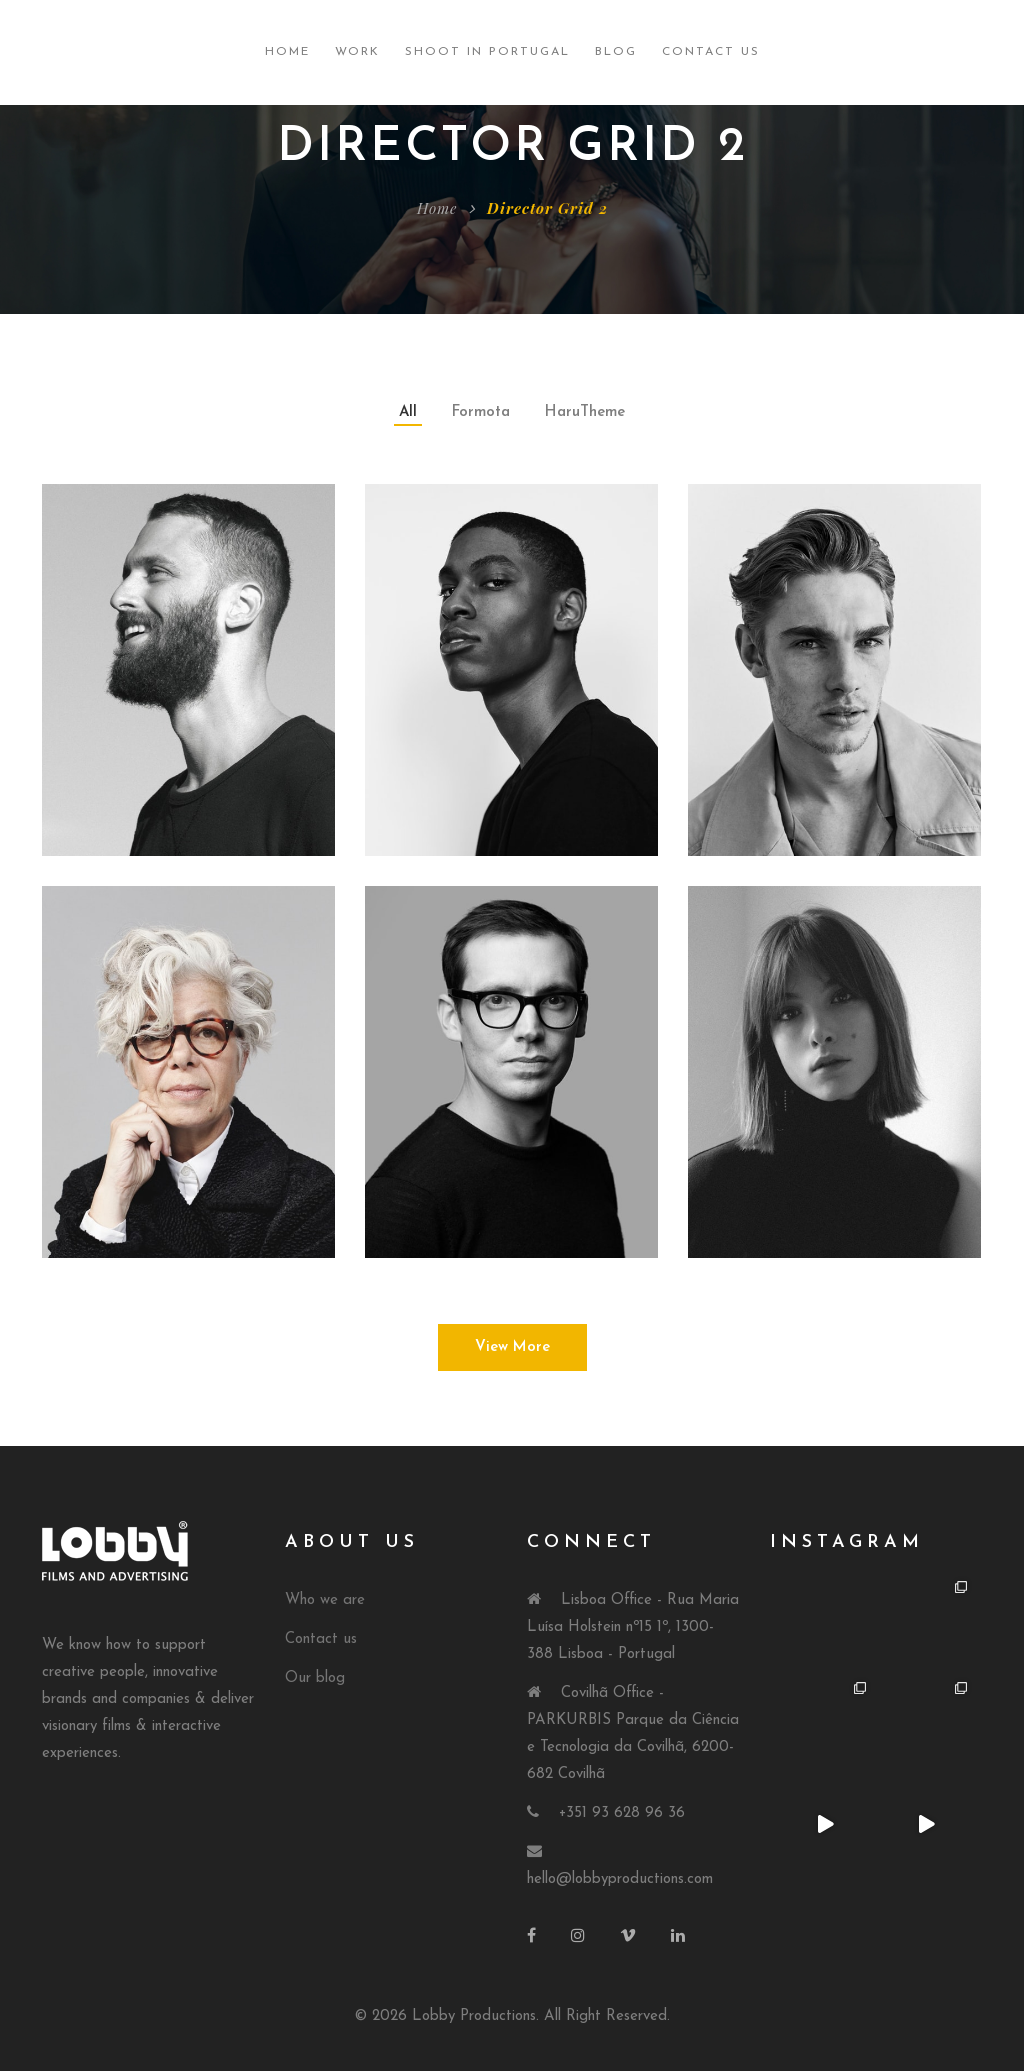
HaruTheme (585, 412)
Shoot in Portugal (487, 52)
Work (357, 52)
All (408, 412)
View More (512, 1347)
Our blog (315, 1678)
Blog (616, 52)
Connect (591, 1542)
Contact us (321, 1639)
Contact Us (711, 52)
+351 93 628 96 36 (622, 1813)
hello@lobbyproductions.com (620, 1879)
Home (287, 52)
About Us (352, 1542)
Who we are (325, 1600)
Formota (481, 412)
